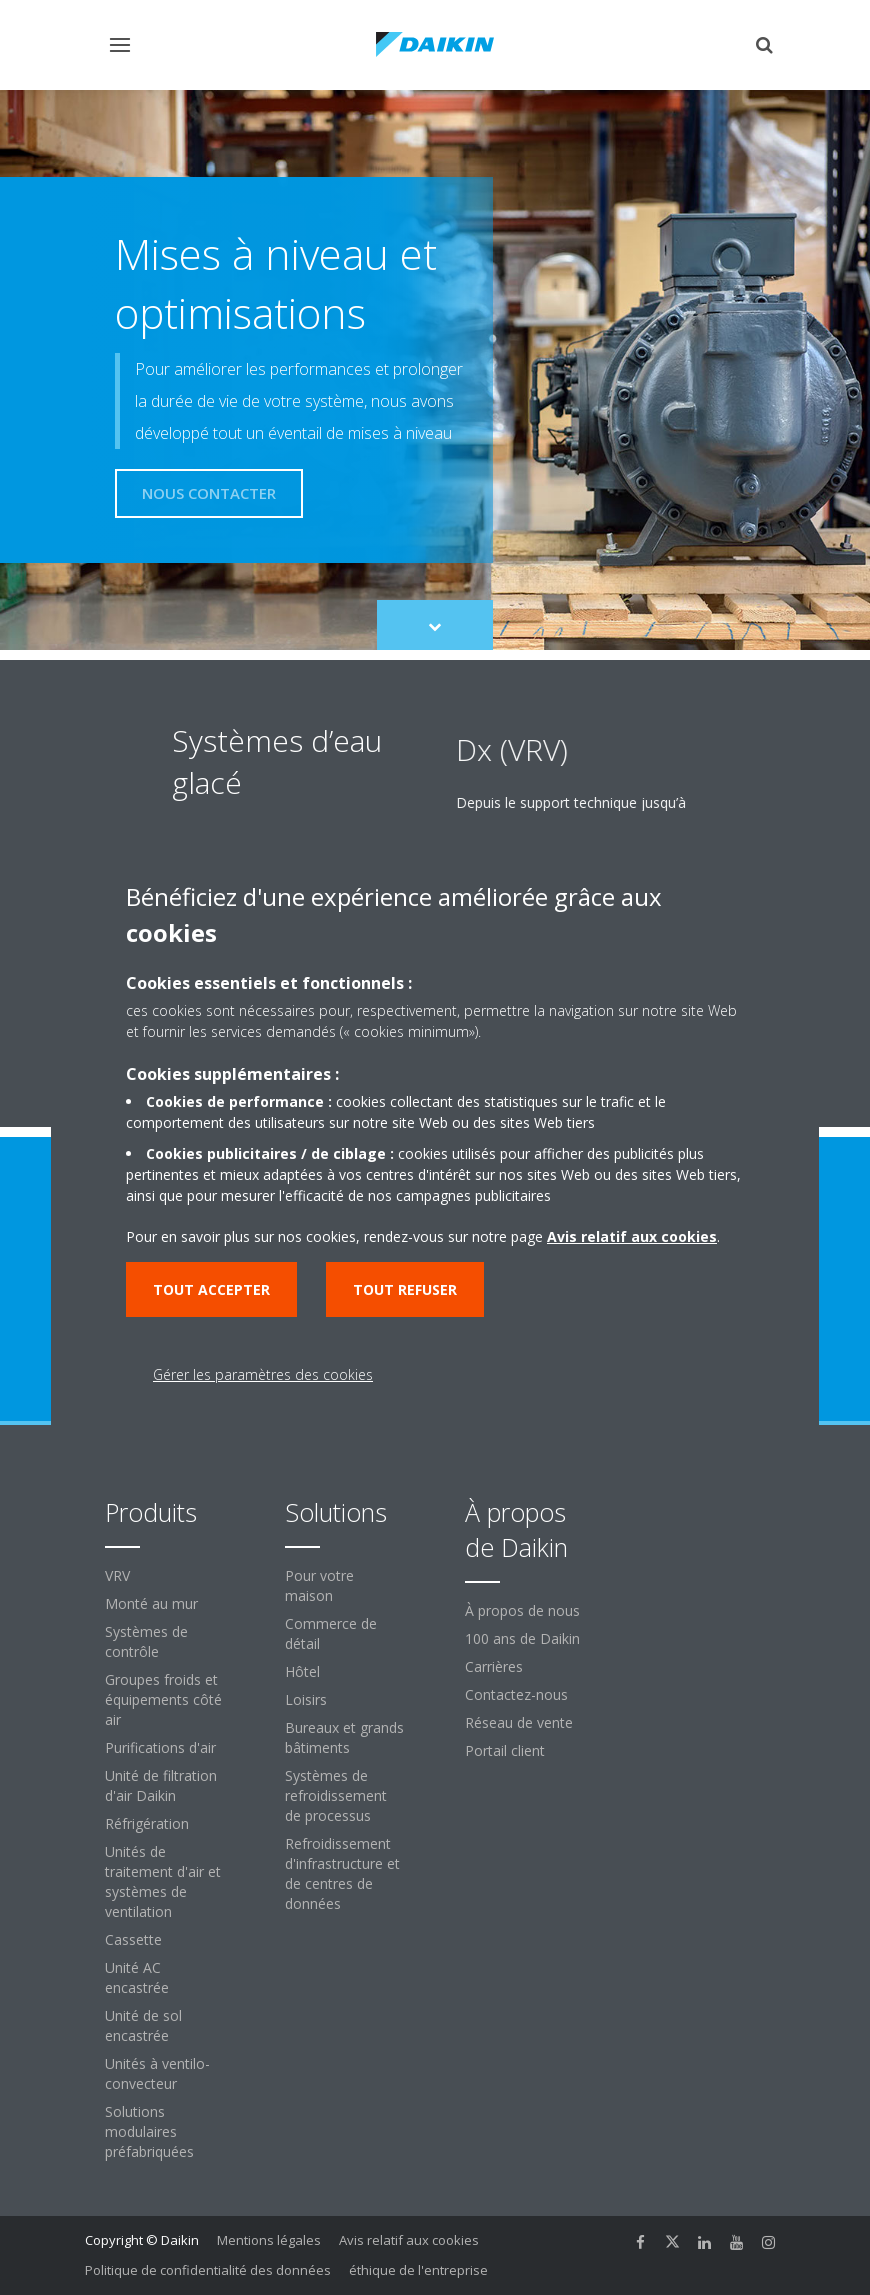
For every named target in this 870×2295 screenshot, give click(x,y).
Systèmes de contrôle (146, 1641)
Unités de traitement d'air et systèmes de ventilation (163, 1881)
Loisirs (306, 1699)
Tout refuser (405, 1289)
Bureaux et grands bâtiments (344, 1737)
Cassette (133, 1939)
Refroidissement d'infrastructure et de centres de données (342, 1873)
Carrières (494, 1666)
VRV (117, 1575)
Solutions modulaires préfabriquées (149, 2131)
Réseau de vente (519, 1722)
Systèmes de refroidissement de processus (336, 1795)
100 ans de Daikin (522, 1638)
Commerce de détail (331, 1633)
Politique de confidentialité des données (208, 2270)
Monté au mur (151, 1603)
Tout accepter (211, 1289)
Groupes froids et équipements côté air (163, 1699)
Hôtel (302, 1671)
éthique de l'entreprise (418, 2270)
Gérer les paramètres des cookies (263, 1374)
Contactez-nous (516, 1694)
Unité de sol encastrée (143, 2025)
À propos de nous (522, 1610)
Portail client (505, 1750)
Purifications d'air (160, 1747)
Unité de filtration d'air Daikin (161, 1785)
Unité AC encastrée (137, 1977)
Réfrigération (147, 1823)
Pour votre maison (319, 1585)
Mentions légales (269, 2240)
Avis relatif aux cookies (409, 2240)
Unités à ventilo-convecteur (157, 2073)
